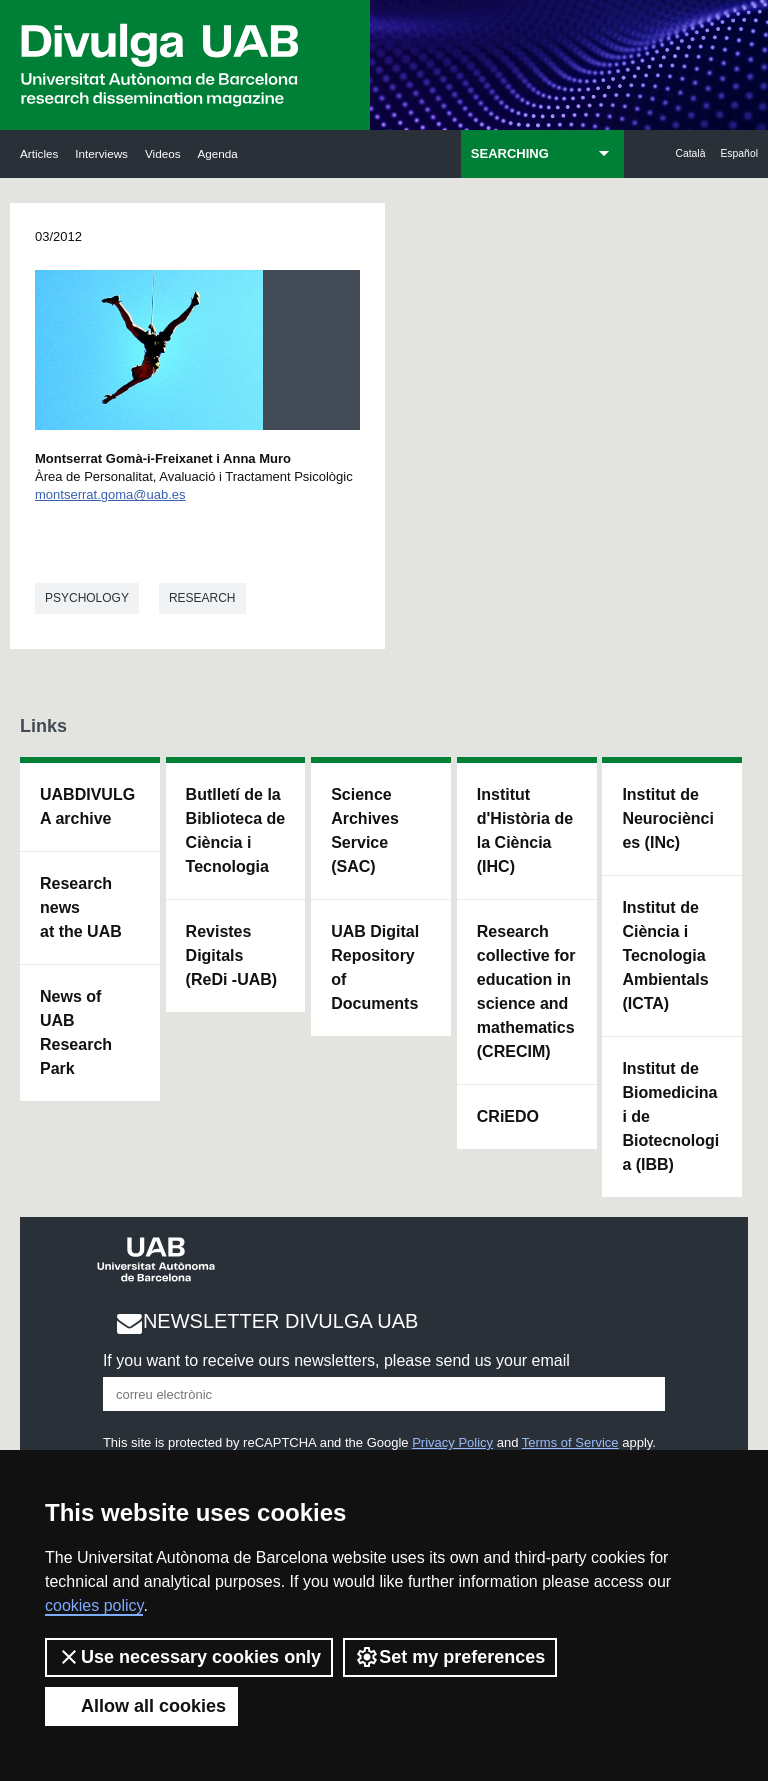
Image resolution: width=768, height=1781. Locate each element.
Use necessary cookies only (189, 1657)
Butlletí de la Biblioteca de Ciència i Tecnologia (236, 830)
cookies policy (94, 1605)
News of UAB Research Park (76, 1032)
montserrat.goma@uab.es (110, 494)
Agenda (217, 153)
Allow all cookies (141, 1706)
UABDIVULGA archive (87, 806)
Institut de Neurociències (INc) (668, 818)
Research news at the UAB (81, 907)
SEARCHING (510, 153)
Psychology (87, 598)
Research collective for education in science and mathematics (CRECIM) (526, 991)
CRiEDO (508, 1116)
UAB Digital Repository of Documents (375, 967)
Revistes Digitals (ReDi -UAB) (232, 955)
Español (739, 153)
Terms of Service (570, 1442)
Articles (39, 153)
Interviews (101, 153)
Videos (163, 153)
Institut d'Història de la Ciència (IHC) (525, 830)
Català (690, 153)
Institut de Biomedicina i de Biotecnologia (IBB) (670, 1116)
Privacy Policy (452, 1442)
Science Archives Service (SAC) (365, 830)
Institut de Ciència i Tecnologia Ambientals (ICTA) (665, 955)
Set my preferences (450, 1657)
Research (202, 598)
